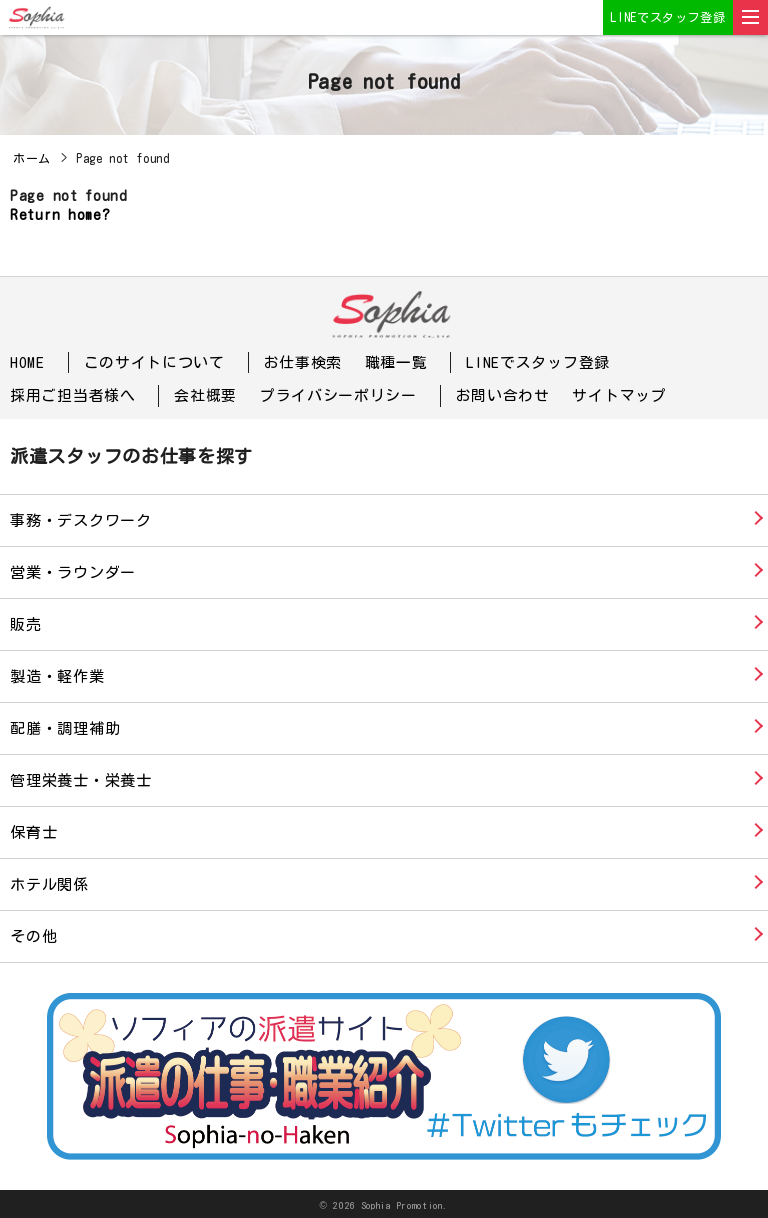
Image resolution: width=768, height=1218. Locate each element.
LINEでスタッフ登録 (668, 17)
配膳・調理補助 (65, 727)
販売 (26, 623)
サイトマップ (619, 395)
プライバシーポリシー (338, 395)
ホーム (32, 158)
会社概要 (205, 395)
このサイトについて (154, 362)
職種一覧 (396, 362)
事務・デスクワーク (81, 519)
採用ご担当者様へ (73, 395)
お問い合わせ (503, 395)
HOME (27, 362)
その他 (33, 935)
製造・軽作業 (57, 675)
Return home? (60, 215)
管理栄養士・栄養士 (81, 779)
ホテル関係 (49, 883)
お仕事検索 (303, 362)
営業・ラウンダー (73, 571)
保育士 (33, 831)
